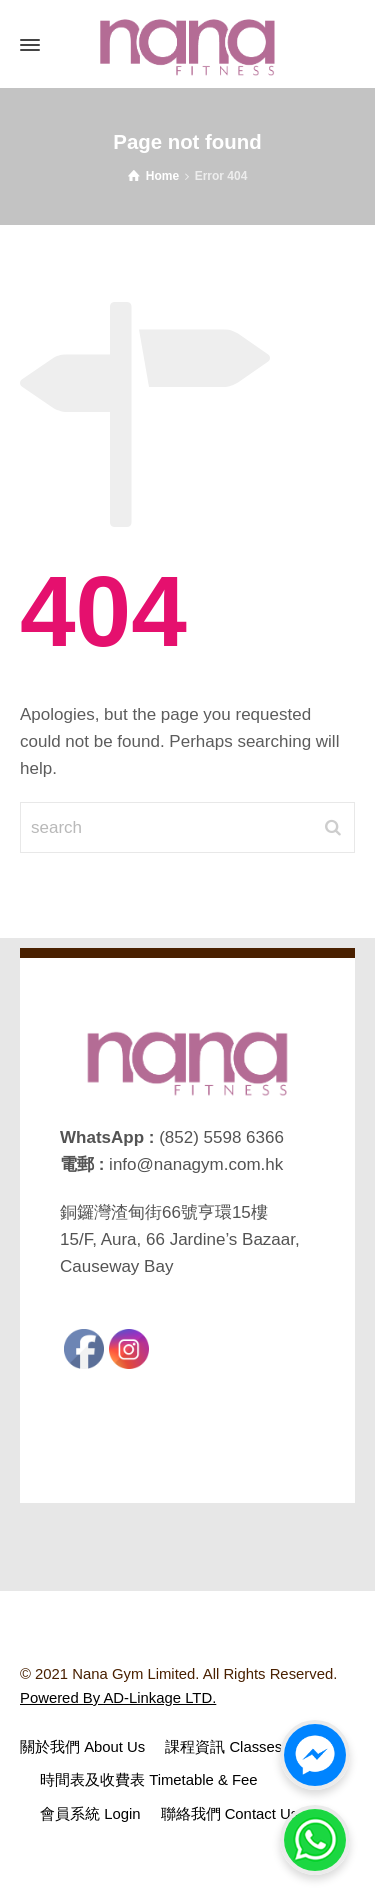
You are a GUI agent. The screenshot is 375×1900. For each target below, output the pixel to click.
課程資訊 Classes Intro (240, 1747)
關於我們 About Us (82, 1747)
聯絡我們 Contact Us (230, 1814)
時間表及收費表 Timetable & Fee (149, 1780)
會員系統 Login (90, 1814)
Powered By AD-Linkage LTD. (118, 1698)
